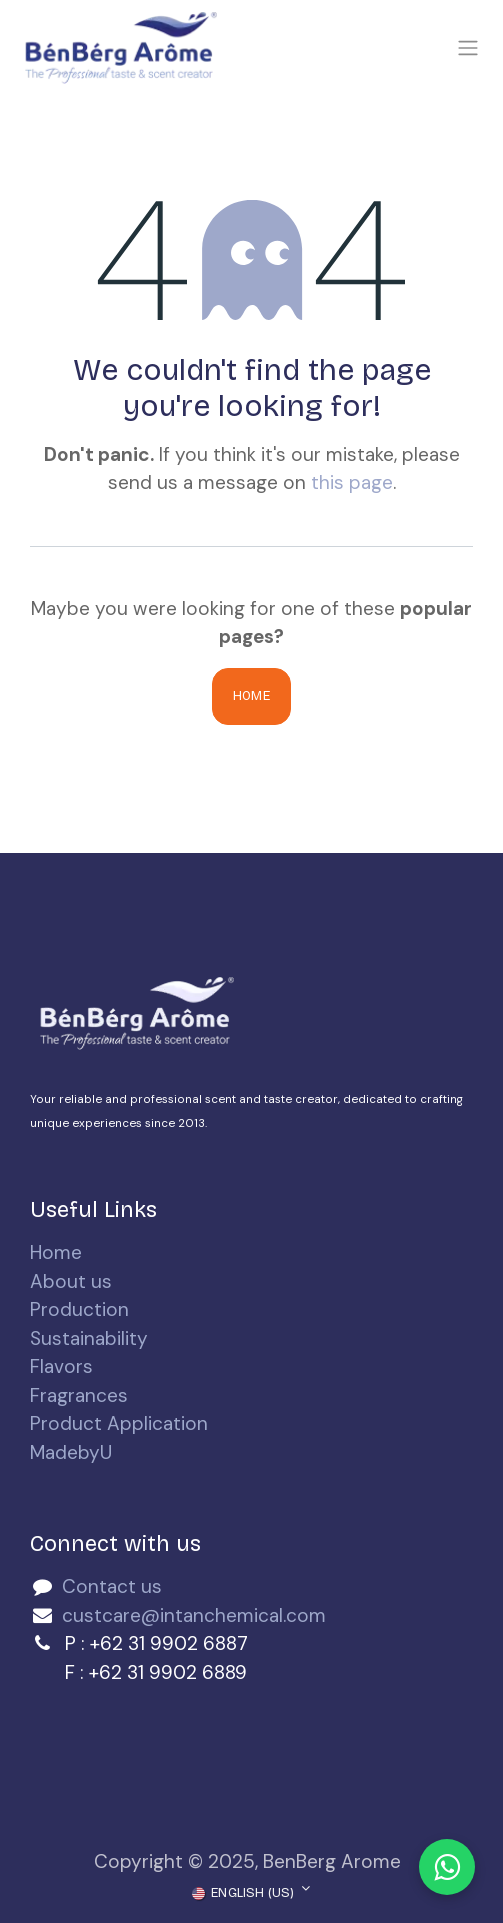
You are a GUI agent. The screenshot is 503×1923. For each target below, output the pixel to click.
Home (251, 696)
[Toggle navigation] (468, 48)
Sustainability (89, 1338)
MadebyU (71, 1452)
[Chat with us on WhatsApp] (447, 1867)
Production (79, 1309)
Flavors (61, 1366)
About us (71, 1281)
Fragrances (79, 1395)
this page (352, 482)
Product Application (119, 1423)
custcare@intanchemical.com (194, 1615)
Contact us (112, 1586)
